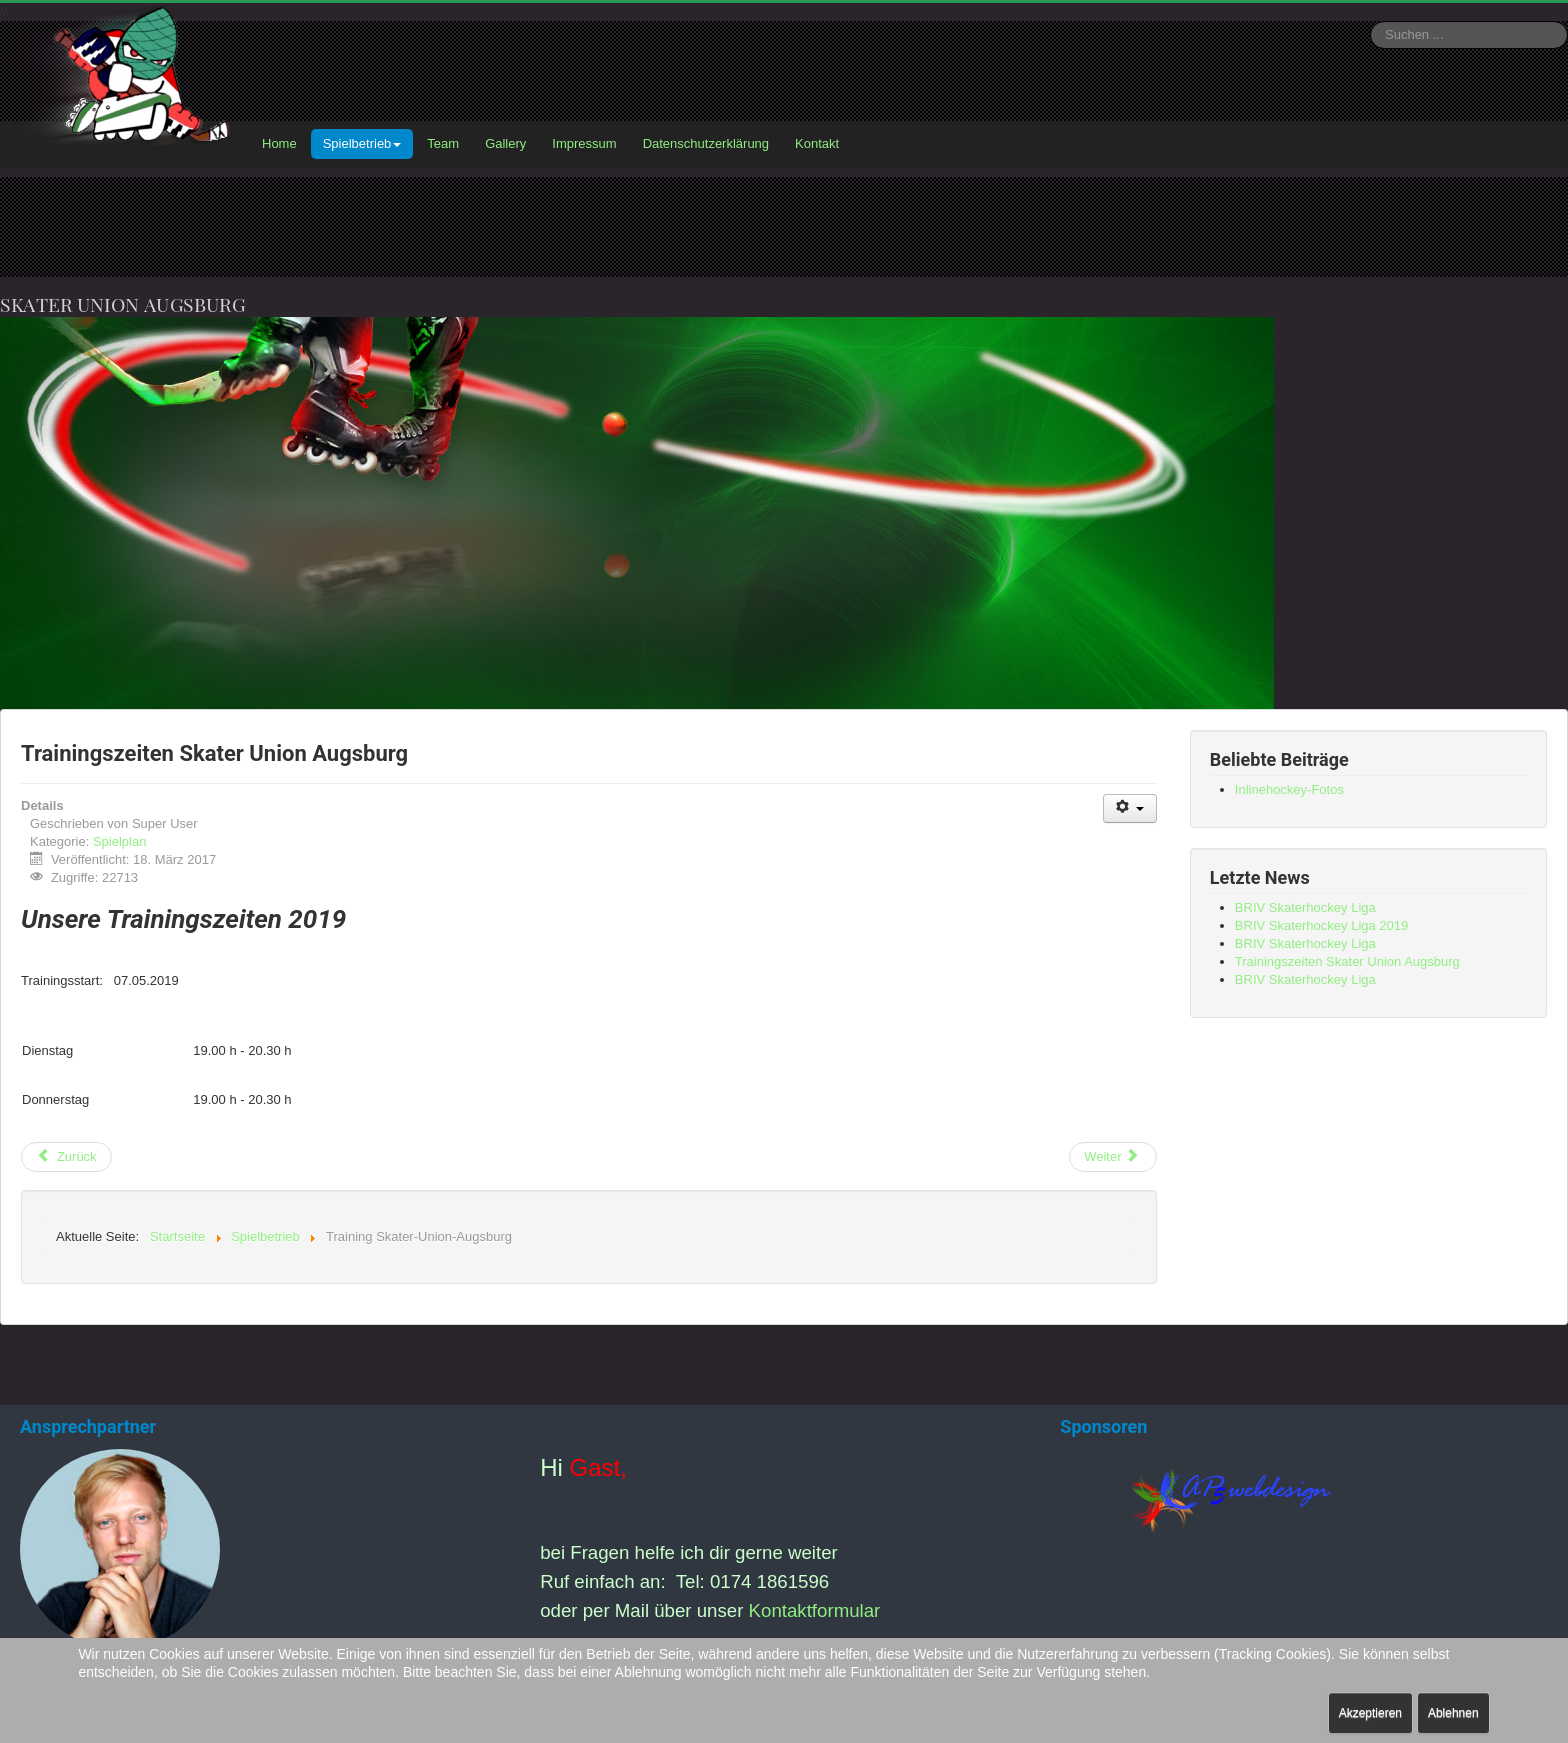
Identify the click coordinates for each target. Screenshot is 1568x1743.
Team (443, 143)
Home (279, 143)
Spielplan (120, 841)
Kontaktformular (815, 1610)
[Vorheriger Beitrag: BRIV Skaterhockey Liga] (66, 1157)
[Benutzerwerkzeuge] (1130, 808)
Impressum (584, 143)
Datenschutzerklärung (706, 143)
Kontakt (817, 143)
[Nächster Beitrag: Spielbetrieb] (1113, 1157)
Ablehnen (1453, 1713)
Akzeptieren (1370, 1713)
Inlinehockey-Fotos (1289, 789)
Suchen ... (1370, 21)
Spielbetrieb (362, 143)
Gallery (505, 143)
